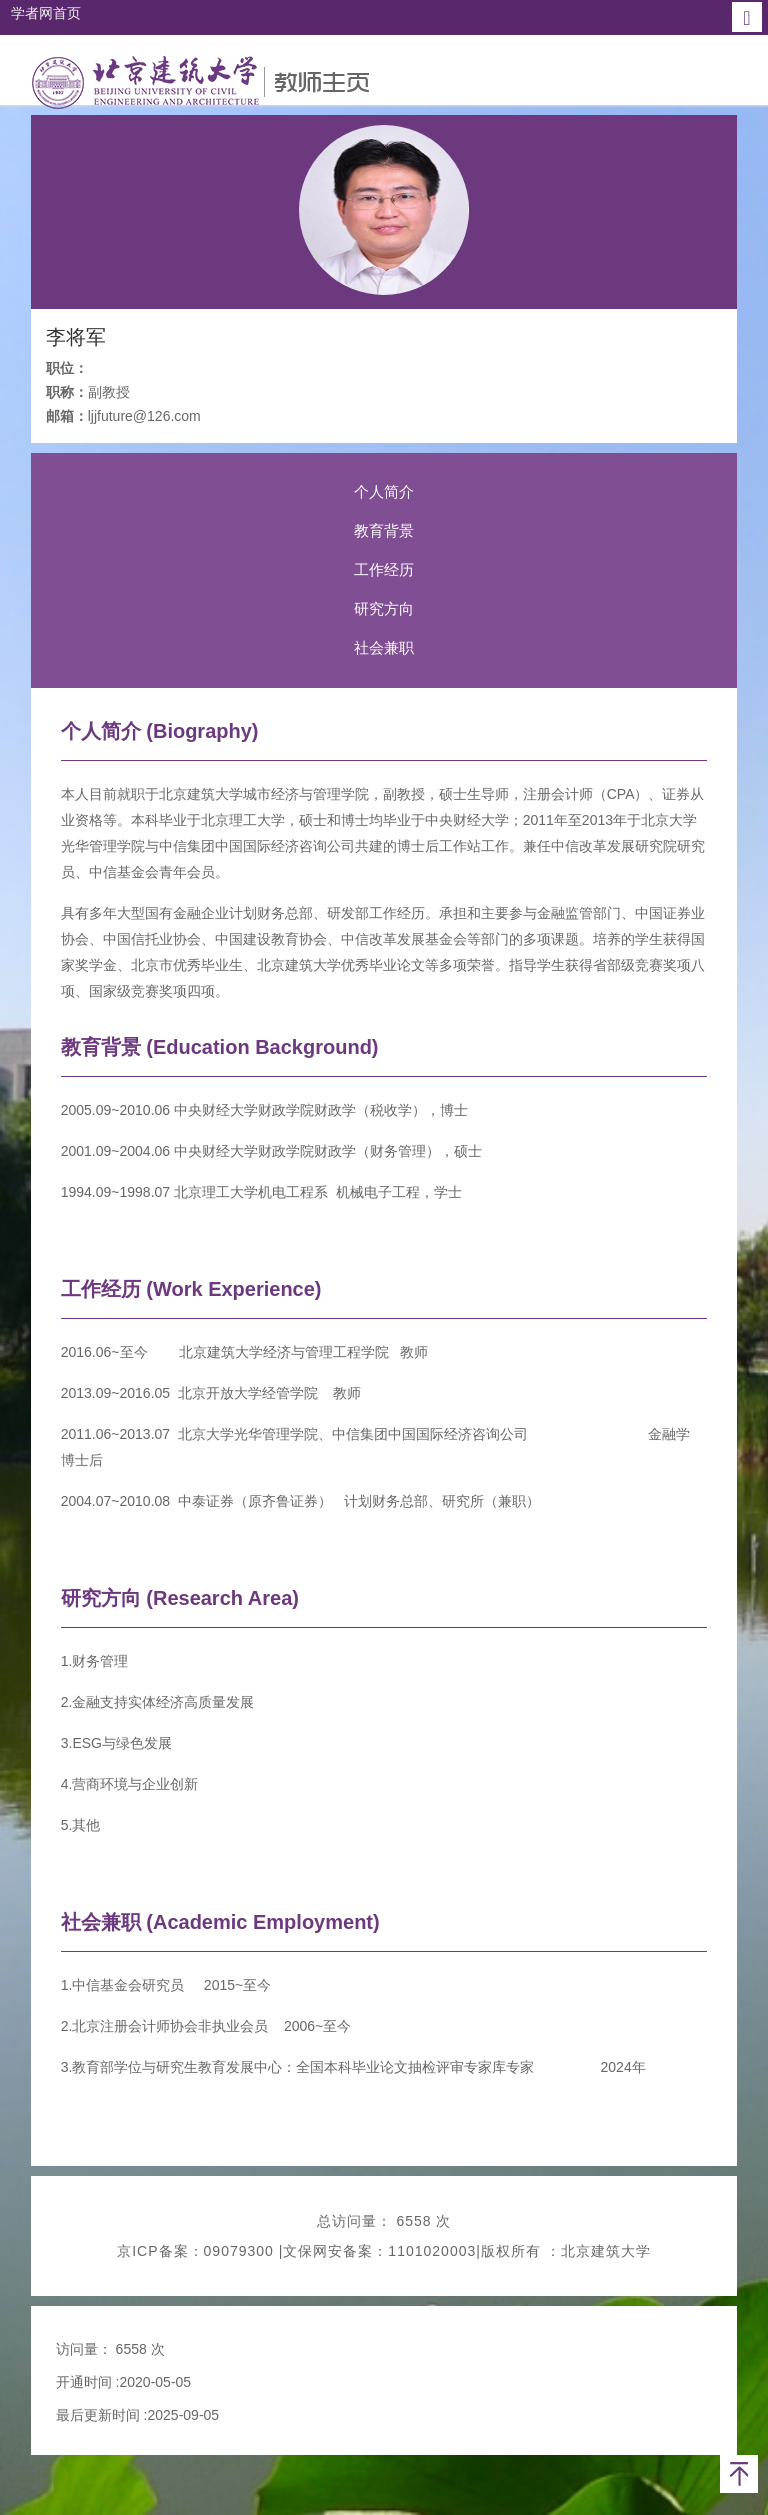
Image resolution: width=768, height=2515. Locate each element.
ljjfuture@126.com (144, 416)
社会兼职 (384, 647)
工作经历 (384, 569)
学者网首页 (46, 13)
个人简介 (384, 491)
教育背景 (384, 530)
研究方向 (384, 608)
